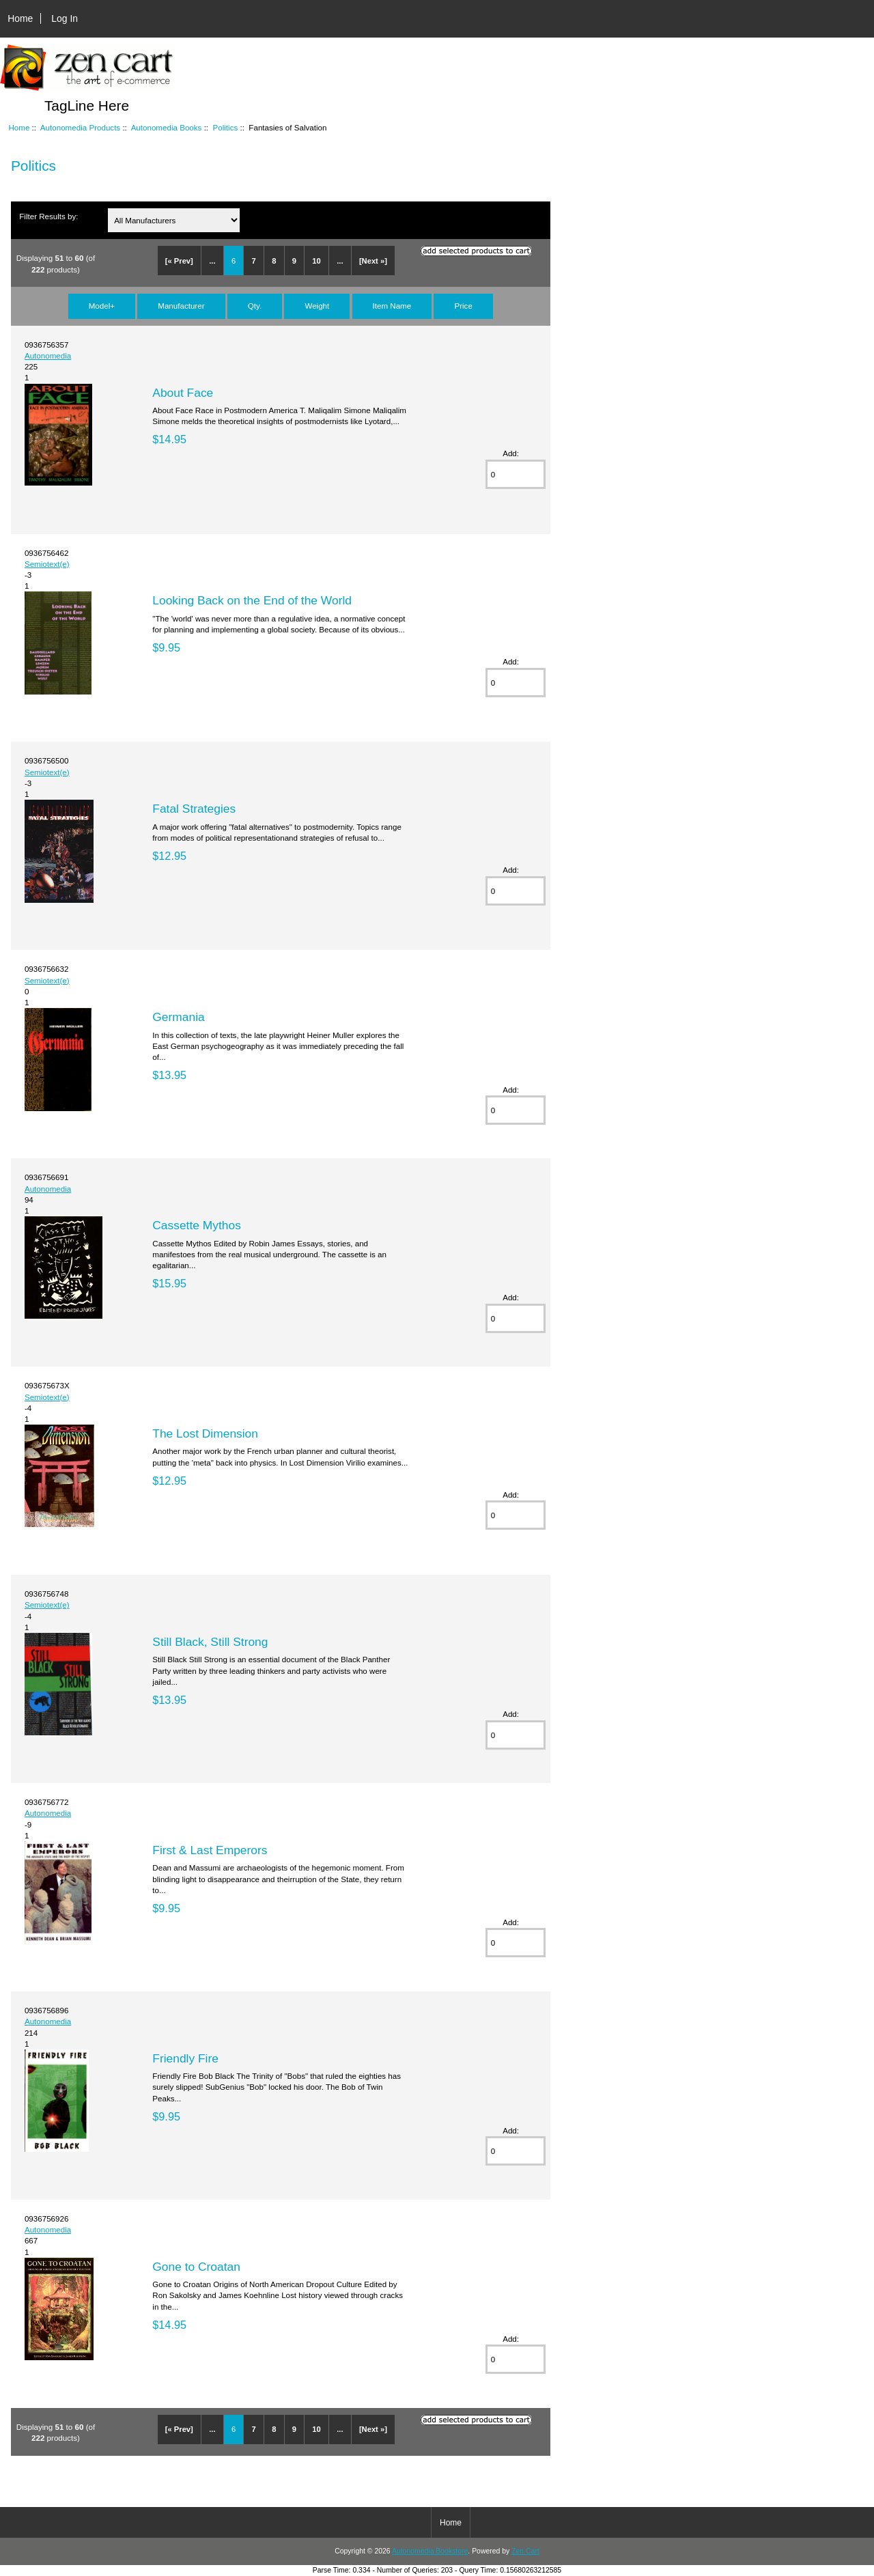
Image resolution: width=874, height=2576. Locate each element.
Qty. (255, 305)
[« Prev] (179, 261)
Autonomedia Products (80, 127)
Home (20, 18)
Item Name (392, 305)
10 (316, 261)
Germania (178, 1017)
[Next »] (373, 261)
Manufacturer (181, 305)
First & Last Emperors (209, 1850)
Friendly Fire (185, 2058)
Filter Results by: (48, 216)
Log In (64, 18)
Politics (225, 127)
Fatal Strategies (194, 808)
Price (463, 305)
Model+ (102, 305)
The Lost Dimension (205, 1433)
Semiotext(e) (47, 563)
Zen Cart (525, 2551)
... (212, 261)
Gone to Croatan (196, 2266)
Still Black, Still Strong (210, 1642)
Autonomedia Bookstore (430, 2551)
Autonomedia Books (166, 127)
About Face (182, 393)
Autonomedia (48, 355)
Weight (317, 305)
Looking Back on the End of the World (252, 600)
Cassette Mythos (196, 1225)
